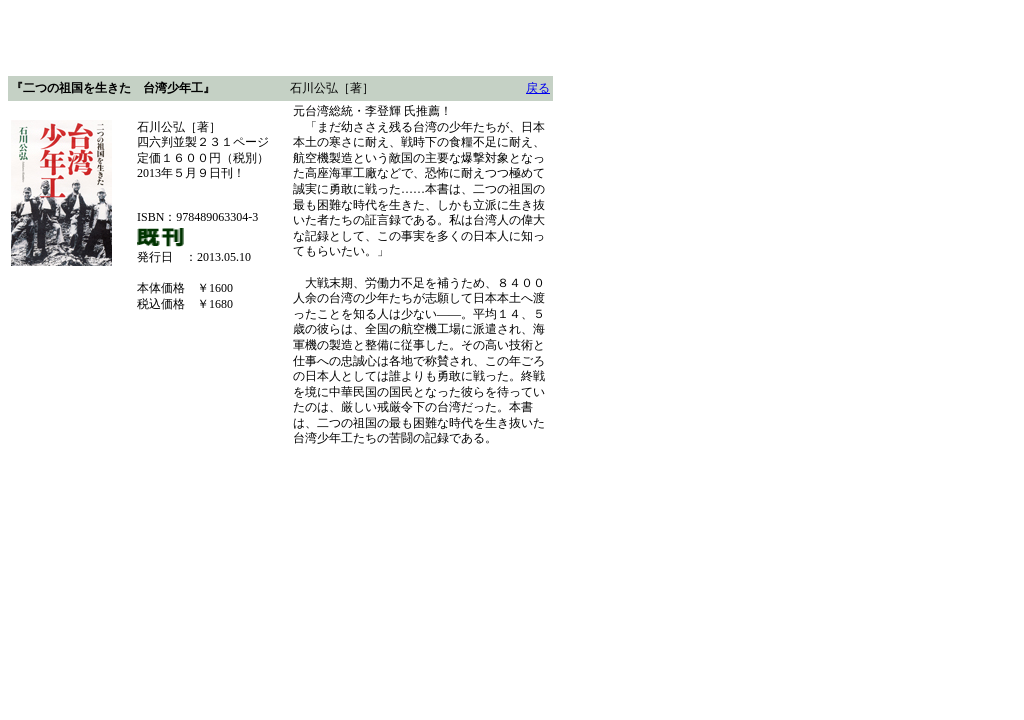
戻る (538, 88)
